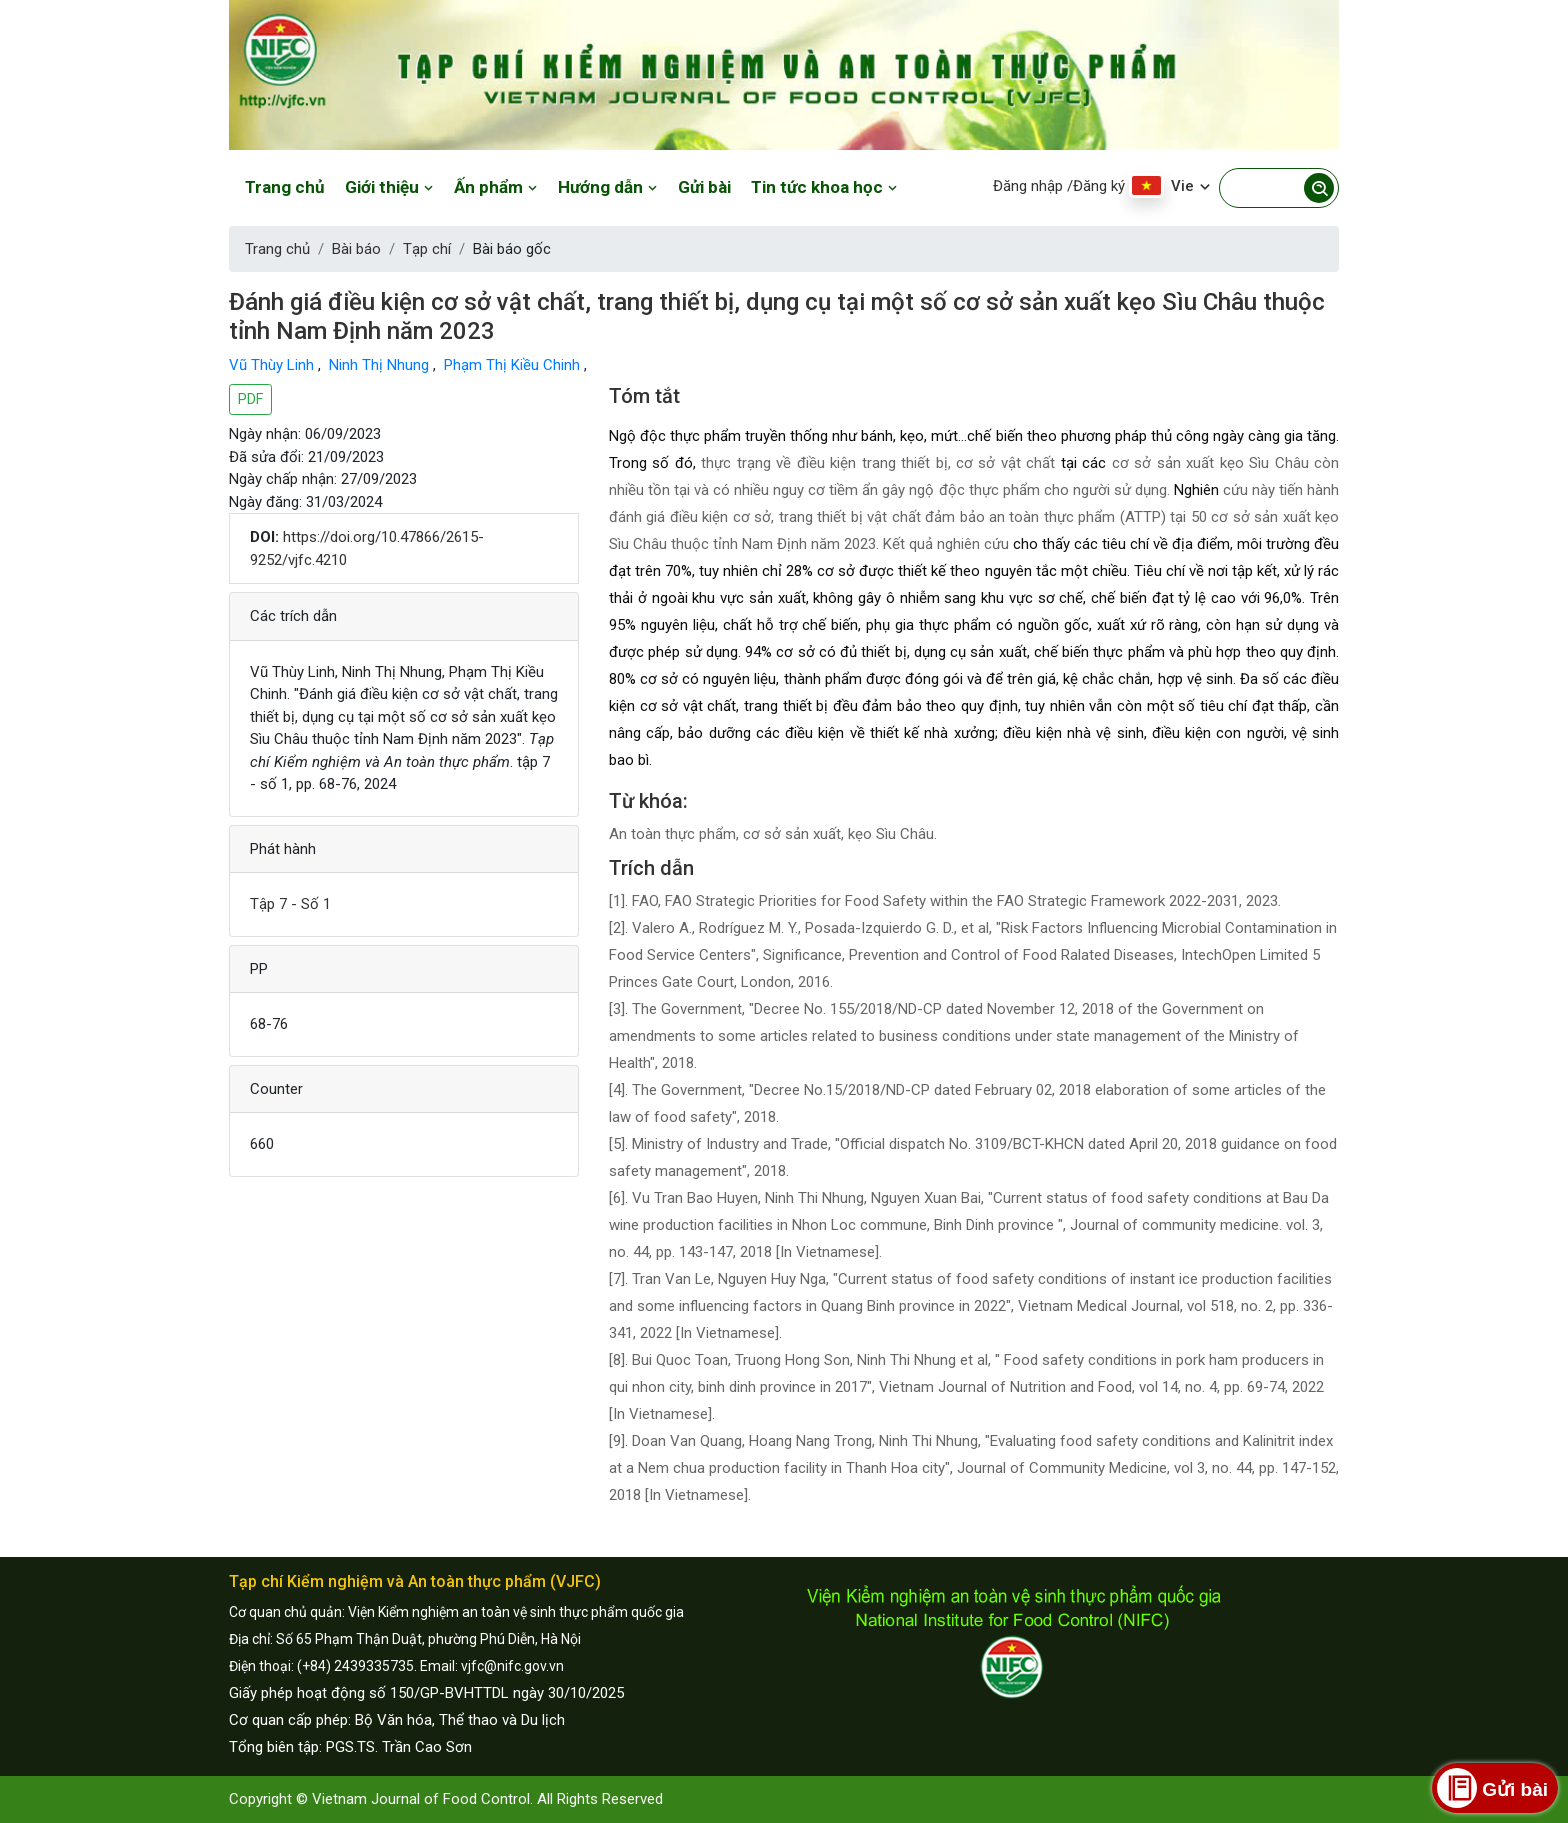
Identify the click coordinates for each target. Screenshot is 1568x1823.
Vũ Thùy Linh (273, 365)
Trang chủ (285, 187)
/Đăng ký (1096, 186)
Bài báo (356, 249)
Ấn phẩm (496, 187)
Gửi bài (704, 187)
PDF (250, 399)
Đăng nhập (1028, 186)
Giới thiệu (389, 187)
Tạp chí (427, 249)
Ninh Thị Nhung (381, 365)
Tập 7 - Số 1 (290, 904)
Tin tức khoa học (824, 187)
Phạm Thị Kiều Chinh (514, 365)
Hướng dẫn (608, 187)
